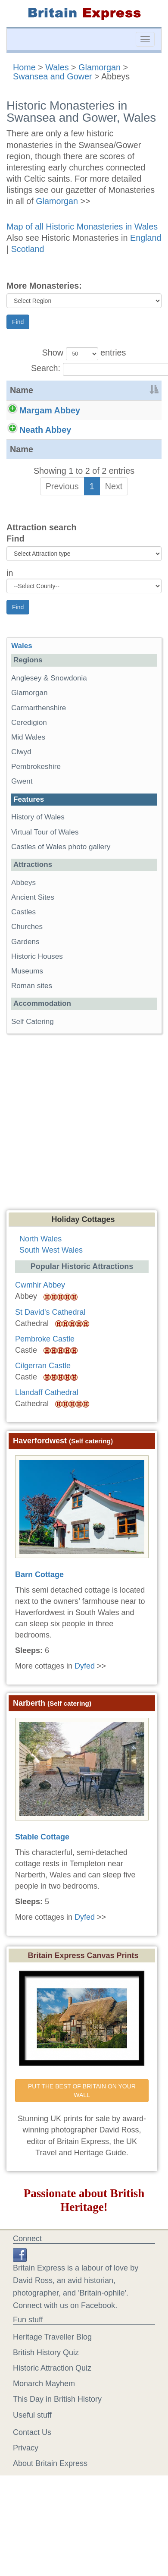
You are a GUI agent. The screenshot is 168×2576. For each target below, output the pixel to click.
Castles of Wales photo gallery (60, 897)
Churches (27, 977)
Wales (56, 67)
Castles (23, 962)
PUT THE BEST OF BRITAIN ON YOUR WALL (82, 2140)
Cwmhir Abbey (40, 1335)
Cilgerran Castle (43, 1415)
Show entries (84, 353)
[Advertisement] (81, 1175)
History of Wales (38, 867)
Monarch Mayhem (44, 2433)
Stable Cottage (42, 1887)
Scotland (27, 249)
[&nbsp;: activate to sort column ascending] (128, 390)
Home (24, 67)
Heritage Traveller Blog (52, 2387)
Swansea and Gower (52, 76)
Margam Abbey (49, 410)
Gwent (21, 832)
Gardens (25, 992)
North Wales (40, 1289)
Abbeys (23, 933)
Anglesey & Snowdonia (49, 728)
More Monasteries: (44, 285)
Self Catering (32, 1072)
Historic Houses (37, 1006)
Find (18, 321)
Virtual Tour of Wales (44, 882)
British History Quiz (46, 2402)
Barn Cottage (39, 1624)
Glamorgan (99, 67)
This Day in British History (57, 2449)
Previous (62, 536)
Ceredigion (29, 772)
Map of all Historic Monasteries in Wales (82, 226)
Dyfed (85, 1716)
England (146, 237)
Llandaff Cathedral (46, 1442)
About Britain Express (50, 2513)
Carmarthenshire (38, 758)
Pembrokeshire (36, 816)
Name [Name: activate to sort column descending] (21, 390)
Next (114, 536)
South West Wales (51, 1300)
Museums (27, 1021)
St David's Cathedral (50, 1362)
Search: (84, 369)
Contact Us (32, 2482)
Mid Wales (28, 787)
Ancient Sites (32, 947)
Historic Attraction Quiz (52, 2418)
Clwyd (21, 802)
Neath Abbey (45, 455)
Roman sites (31, 1036)
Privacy (25, 2498)
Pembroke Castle (45, 1389)
